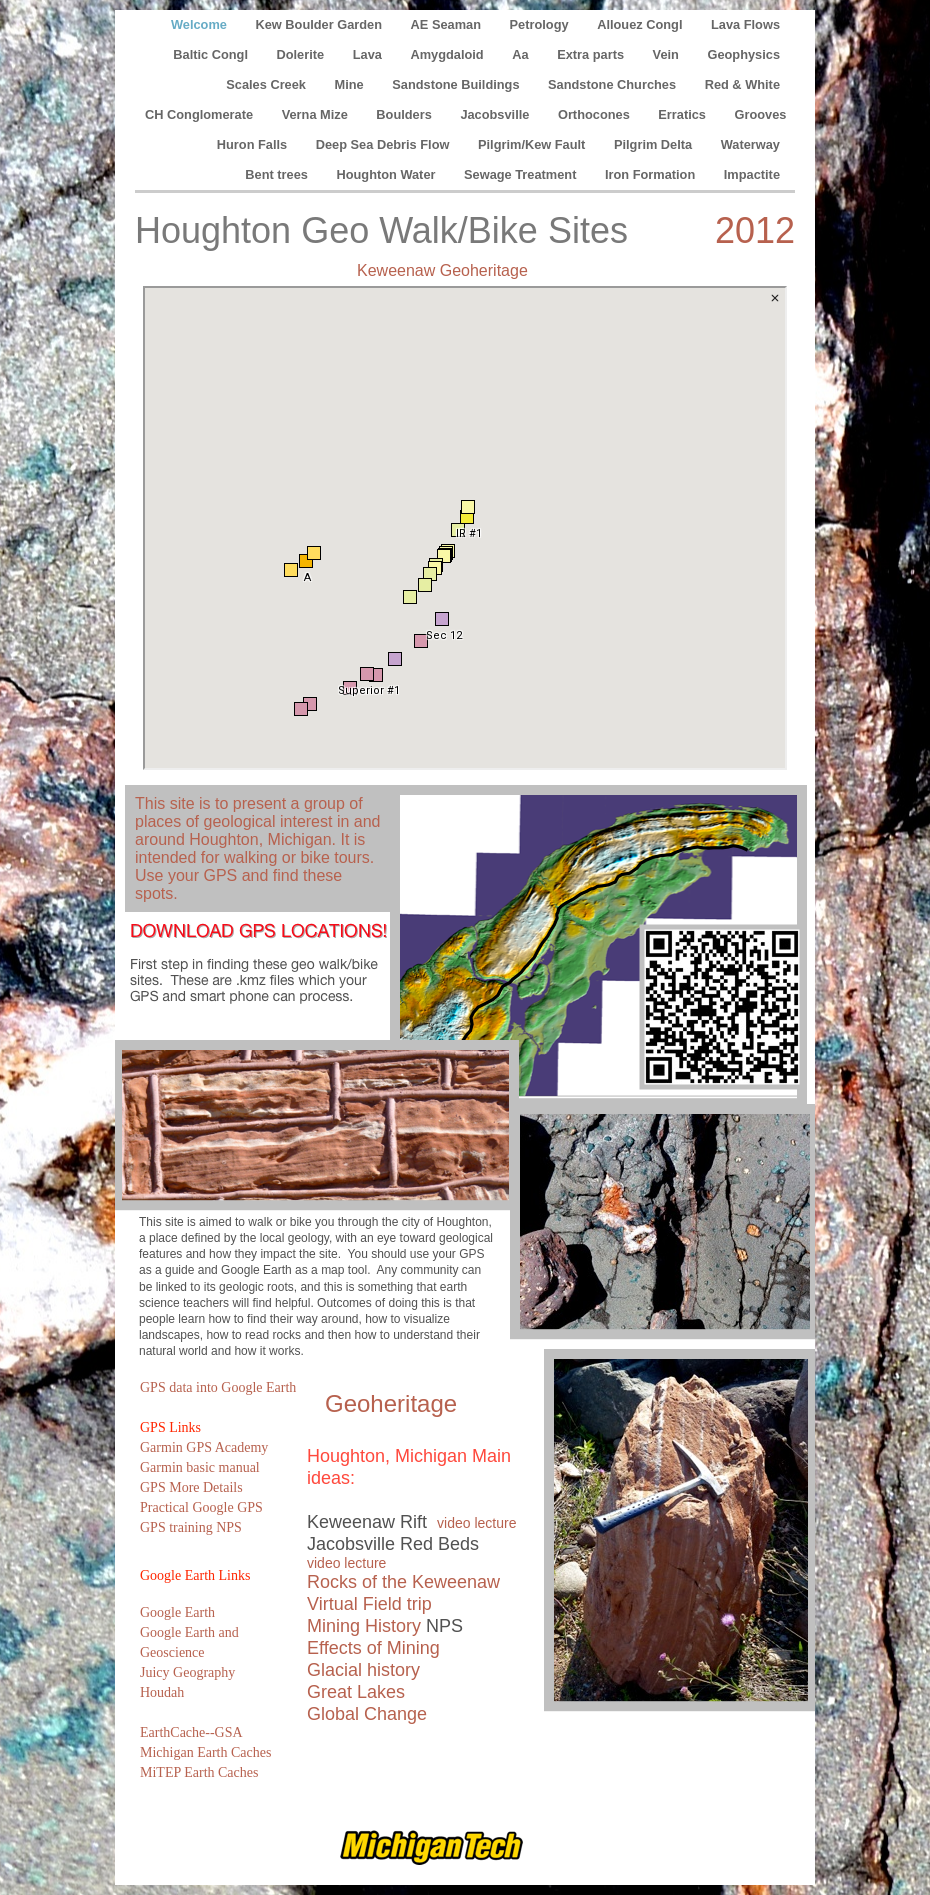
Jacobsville (496, 114)
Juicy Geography (187, 1672)
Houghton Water (387, 174)
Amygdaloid (448, 54)
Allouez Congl (641, 24)
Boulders (405, 114)
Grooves (761, 114)
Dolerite (302, 54)
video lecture (476, 1523)
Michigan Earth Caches (205, 1752)
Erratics (683, 114)
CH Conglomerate (201, 114)
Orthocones (595, 114)
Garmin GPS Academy (204, 1447)
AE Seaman (448, 24)
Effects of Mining (373, 1648)
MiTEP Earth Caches (199, 1772)
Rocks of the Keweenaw (403, 1582)
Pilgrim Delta (655, 144)
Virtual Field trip (369, 1604)
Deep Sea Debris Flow (384, 144)
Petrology (541, 24)
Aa (522, 54)
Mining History (364, 1626)
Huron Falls (254, 144)
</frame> (465, 528)
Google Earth (177, 1612)
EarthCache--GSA (191, 1732)
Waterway (750, 144)
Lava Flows (745, 24)
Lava (369, 54)
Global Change (367, 1714)
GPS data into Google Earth (218, 1387)
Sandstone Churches (614, 84)
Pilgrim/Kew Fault (533, 144)
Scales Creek (267, 84)
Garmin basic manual (200, 1467)
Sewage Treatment (522, 174)
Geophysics (743, 54)
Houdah (162, 1692)
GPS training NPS (191, 1527)
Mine (351, 84)
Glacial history (363, 1670)
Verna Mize (317, 114)
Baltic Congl (212, 54)
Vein (668, 54)
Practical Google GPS (201, 1507)
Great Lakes (356, 1692)
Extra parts (592, 54)
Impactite (752, 174)
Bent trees (278, 174)
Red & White (742, 84)
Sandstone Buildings (457, 84)
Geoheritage (391, 1403)
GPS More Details (191, 1487)
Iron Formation (652, 174)
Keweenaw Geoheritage (442, 270)
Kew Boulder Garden (320, 24)
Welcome (201, 24)
